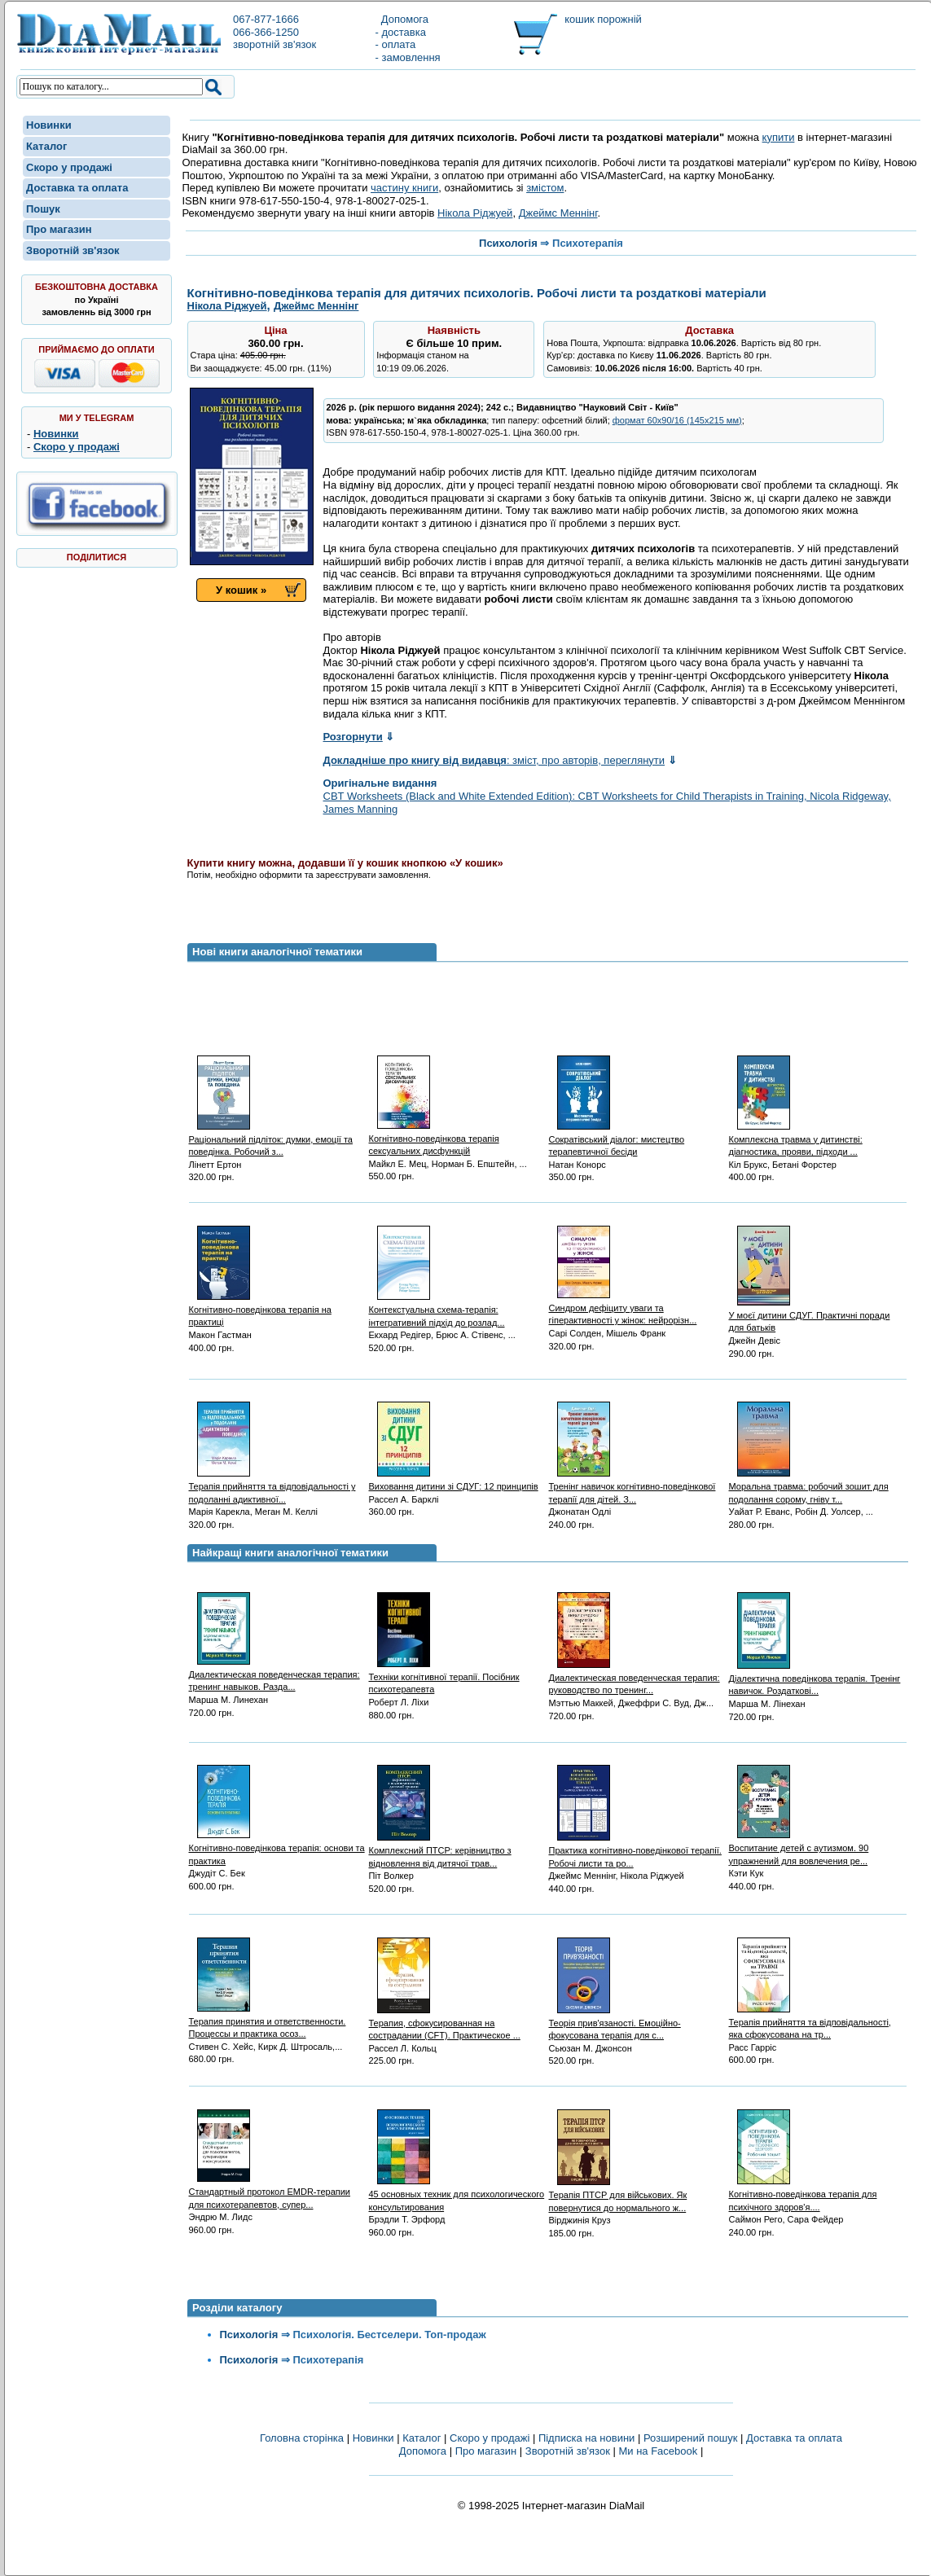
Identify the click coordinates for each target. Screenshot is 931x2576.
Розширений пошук (690, 2438)
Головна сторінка (302, 2438)
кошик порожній (603, 19)
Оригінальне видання (380, 783)
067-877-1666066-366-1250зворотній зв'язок (274, 31)
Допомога (402, 19)
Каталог (46, 146)
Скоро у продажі (69, 167)
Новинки (49, 125)
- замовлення (408, 57)
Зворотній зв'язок (73, 250)
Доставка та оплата (77, 188)
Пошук (43, 209)
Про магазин (59, 229)
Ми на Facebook (657, 2451)
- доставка (400, 32)
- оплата (395, 44)
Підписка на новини (588, 2438)
